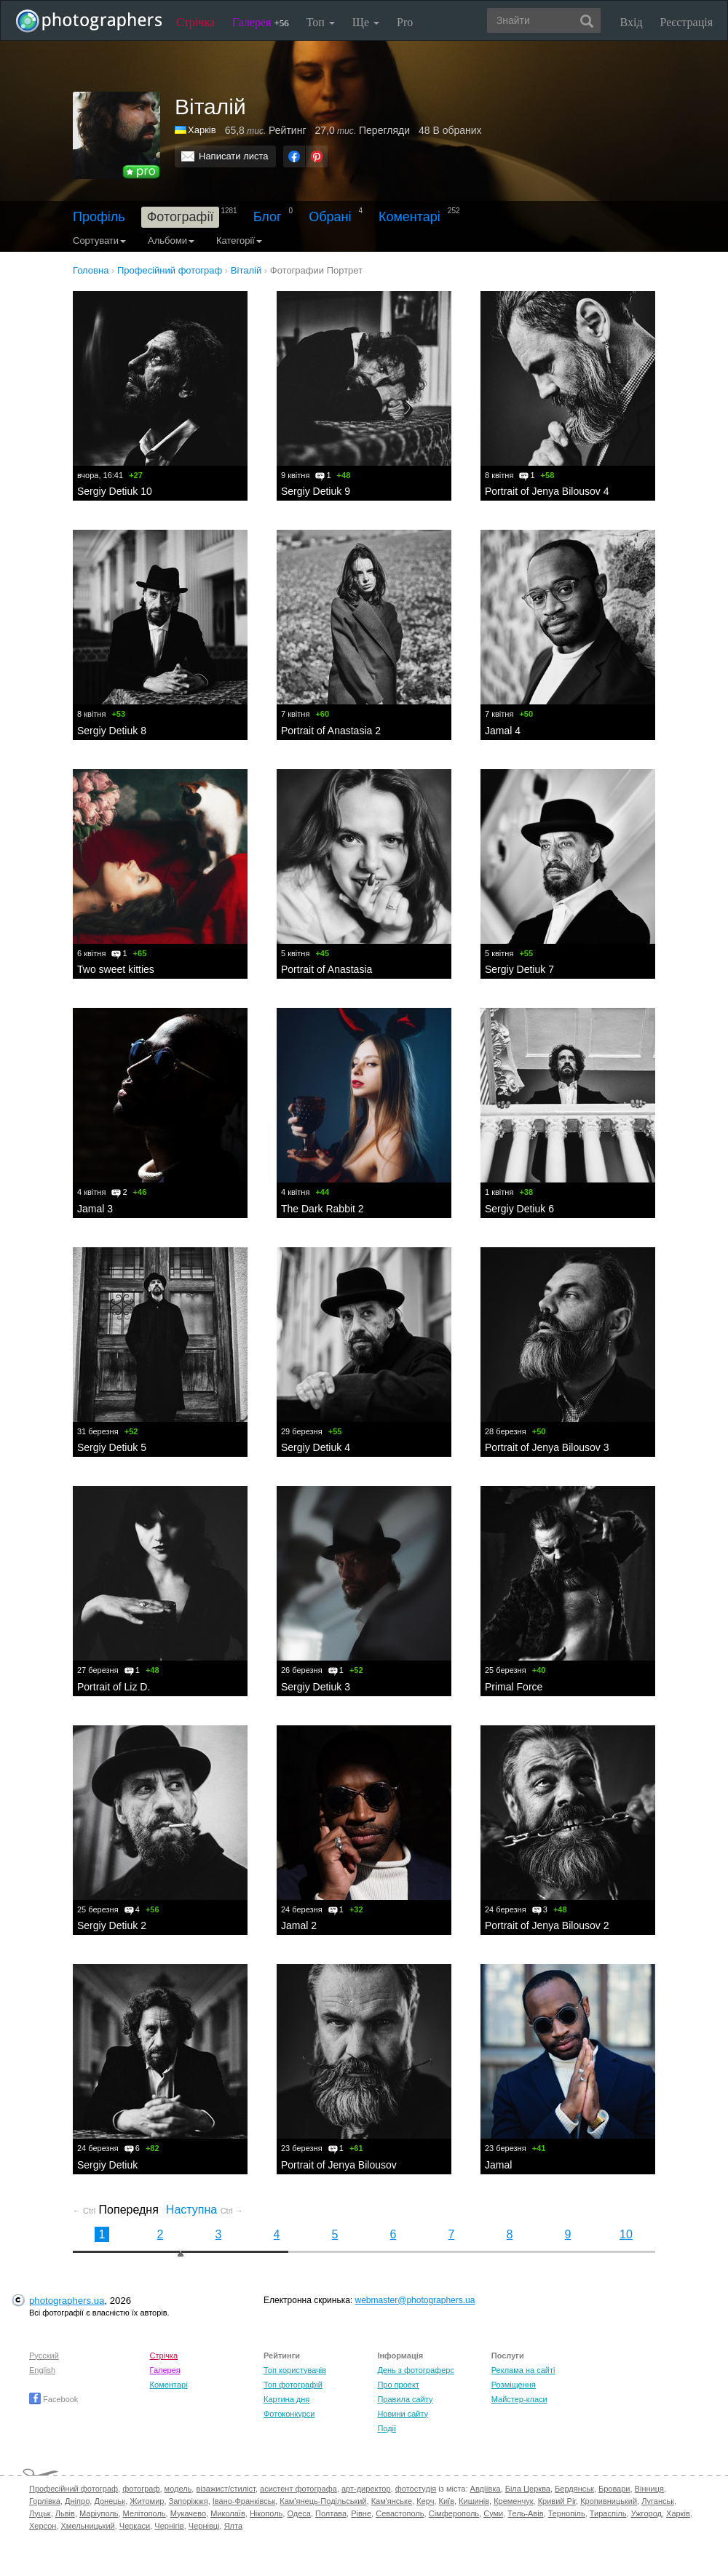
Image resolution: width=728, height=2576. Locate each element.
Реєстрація (686, 22)
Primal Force (513, 1687)
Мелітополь (144, 2513)
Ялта (233, 2525)
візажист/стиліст (225, 2488)
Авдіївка (485, 2488)
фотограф (140, 2488)
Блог (267, 217)
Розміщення (513, 2384)
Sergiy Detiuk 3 (315, 1687)
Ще (365, 22)
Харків (202, 129)
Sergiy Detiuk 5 (111, 1447)
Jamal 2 (299, 1925)
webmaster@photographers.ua (415, 2300)
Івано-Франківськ (244, 2501)
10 (626, 2234)
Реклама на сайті (523, 2370)
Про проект (398, 2384)
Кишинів (474, 2501)
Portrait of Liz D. (113, 1687)
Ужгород (646, 2513)
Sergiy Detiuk (107, 2165)
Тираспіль (608, 2513)
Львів (65, 2513)
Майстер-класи (519, 2399)
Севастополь (400, 2513)
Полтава (331, 2513)
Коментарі (409, 217)
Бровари (614, 2488)
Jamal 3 (95, 1209)
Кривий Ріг (557, 2501)
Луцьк (40, 2513)
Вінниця (649, 2488)
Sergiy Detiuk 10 (114, 491)
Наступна (204, 2209)
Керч (425, 2501)
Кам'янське (392, 2501)
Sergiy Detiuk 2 (111, 1925)
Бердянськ (574, 2488)
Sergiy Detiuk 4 (315, 1447)
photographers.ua (66, 2300)
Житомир (147, 2501)
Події (386, 2428)
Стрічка (195, 22)
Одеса (298, 2513)
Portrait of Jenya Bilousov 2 (547, 1925)
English (42, 2370)
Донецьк (109, 2501)
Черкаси (134, 2525)
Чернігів (168, 2525)
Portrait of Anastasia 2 (331, 730)
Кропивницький (608, 2501)
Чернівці (204, 2525)
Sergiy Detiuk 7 (519, 969)
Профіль (99, 217)
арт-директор (366, 2488)
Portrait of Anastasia (326, 969)
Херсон (42, 2525)
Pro (405, 22)
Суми (493, 2513)
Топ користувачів (295, 2370)
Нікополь (266, 2513)
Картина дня (286, 2399)
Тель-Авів (525, 2513)
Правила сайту (404, 2399)
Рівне (361, 2513)
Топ (320, 22)
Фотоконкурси (289, 2413)
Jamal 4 (503, 730)
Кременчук (513, 2501)
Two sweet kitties (115, 969)
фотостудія (416, 2488)
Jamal (498, 2165)
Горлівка (44, 2501)
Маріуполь (98, 2513)
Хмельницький (88, 2525)
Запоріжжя (188, 2501)
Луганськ (657, 2501)
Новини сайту (402, 2413)
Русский (44, 2355)
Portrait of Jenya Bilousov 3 (547, 1447)
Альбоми (171, 240)
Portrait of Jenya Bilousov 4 (547, 491)
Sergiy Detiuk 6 (519, 1209)
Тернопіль (566, 2513)
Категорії (239, 240)
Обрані (330, 217)
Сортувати (99, 240)
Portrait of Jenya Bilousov (339, 2165)
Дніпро (77, 2501)
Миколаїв (227, 2513)
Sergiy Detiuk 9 (315, 491)
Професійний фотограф (73, 2488)
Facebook (53, 2399)
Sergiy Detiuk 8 (111, 730)
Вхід (631, 22)
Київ (446, 2501)
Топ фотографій (293, 2384)
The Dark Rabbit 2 (322, 1209)
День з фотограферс (415, 2370)
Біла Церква (527, 2488)
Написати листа (234, 156)
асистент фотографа (298, 2488)
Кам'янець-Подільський (323, 2501)
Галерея (260, 22)
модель (178, 2488)
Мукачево (188, 2513)
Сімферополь (454, 2513)
